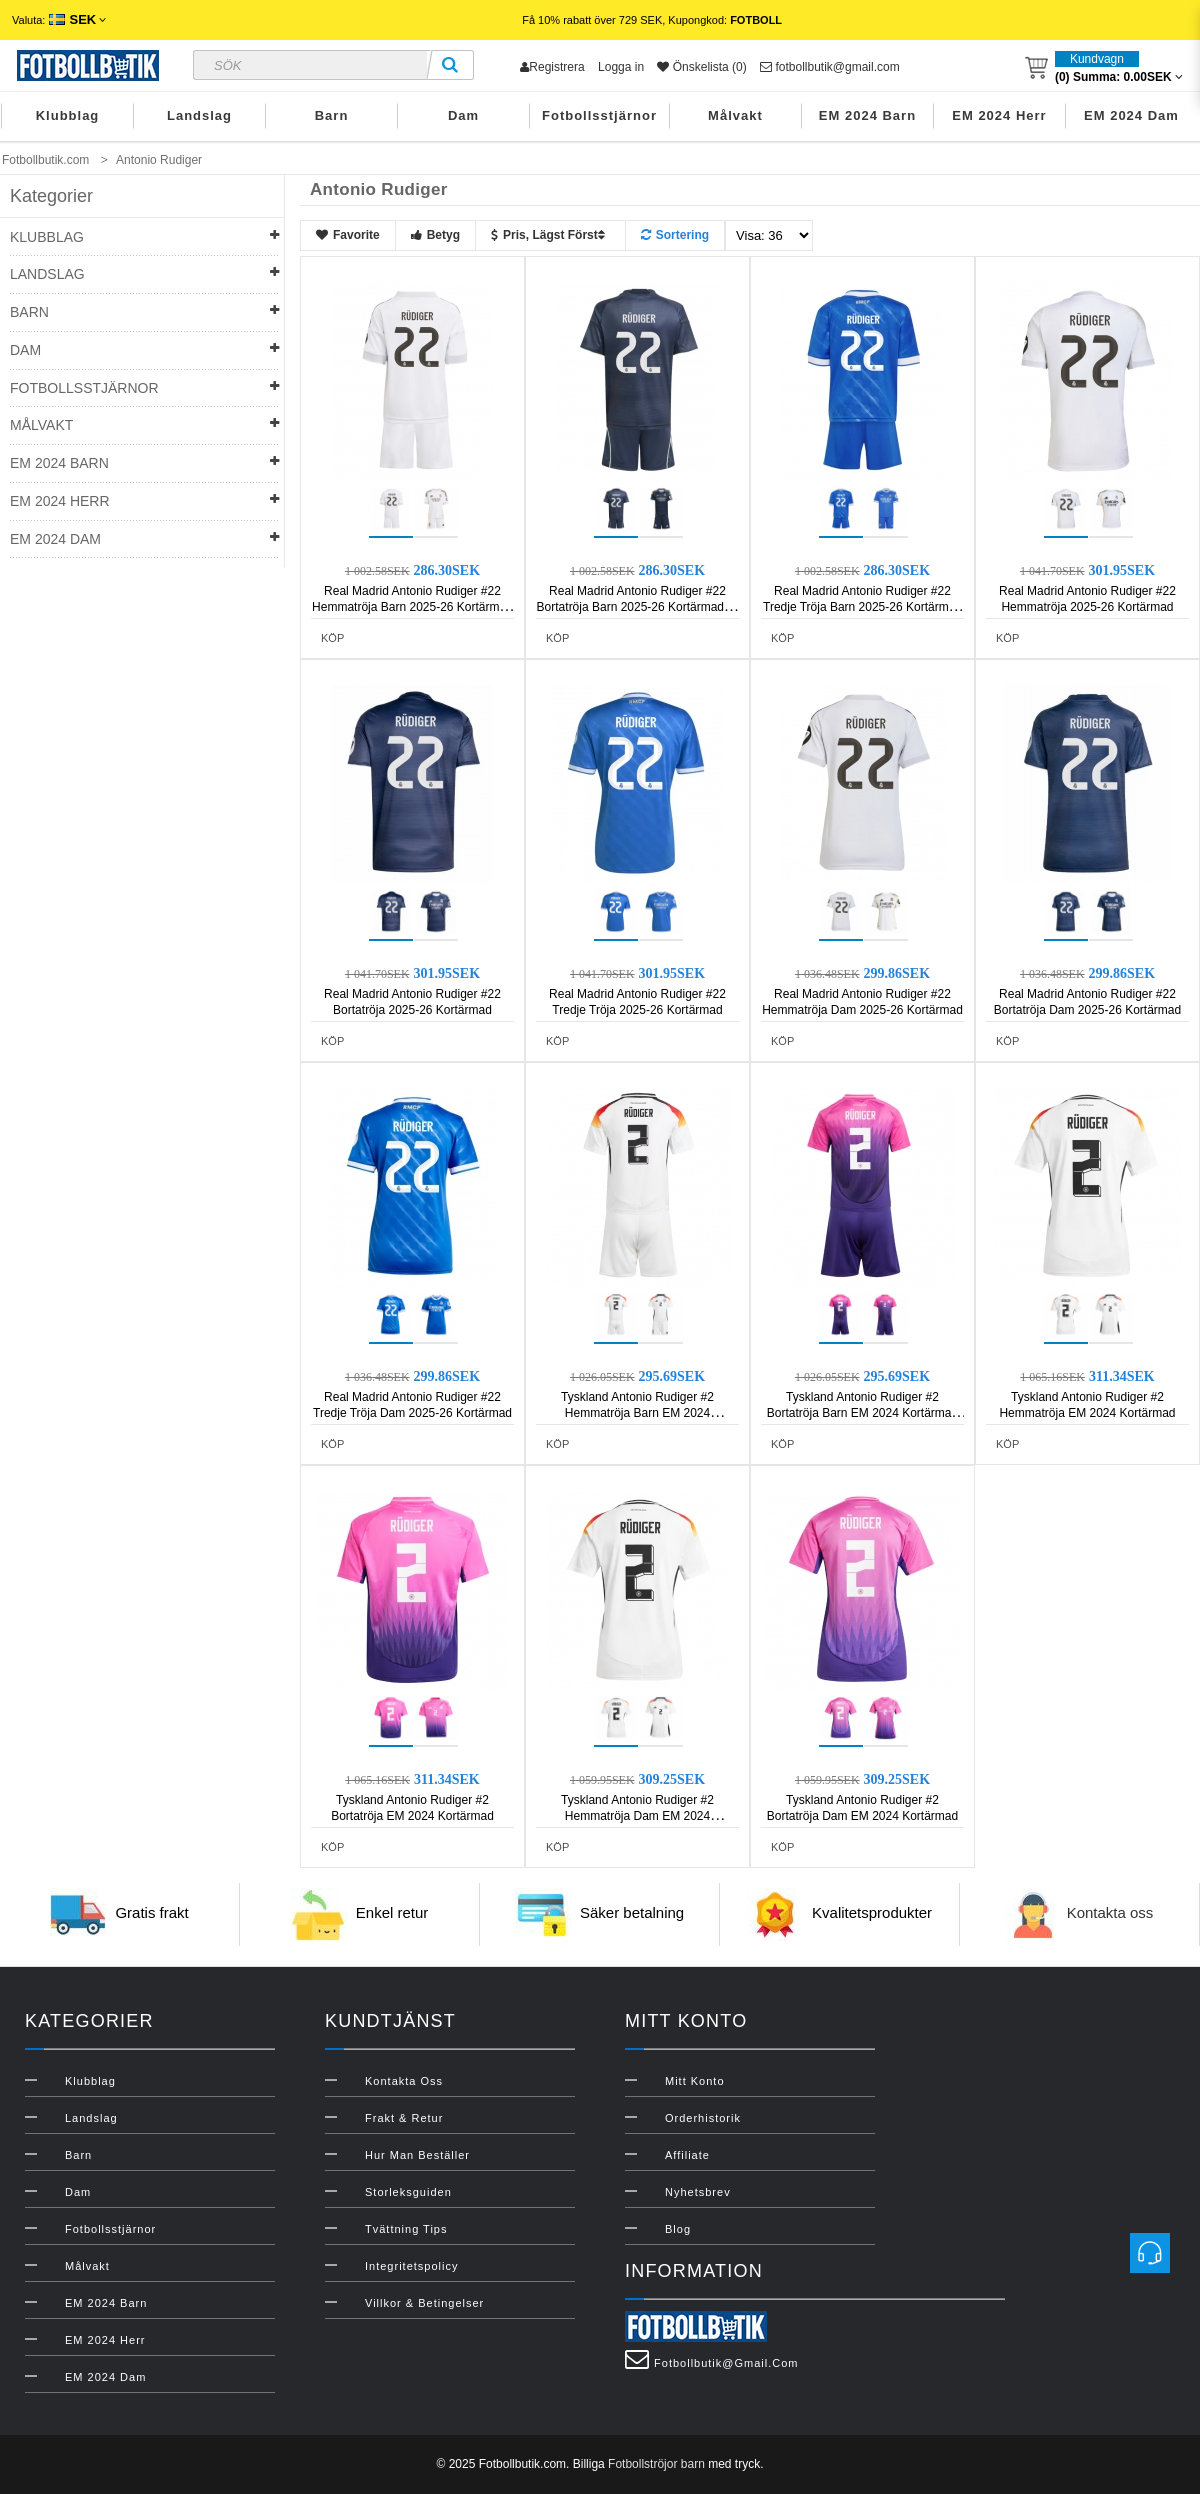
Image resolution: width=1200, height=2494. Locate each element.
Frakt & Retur (404, 2118)
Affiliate (687, 2155)
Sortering (675, 235)
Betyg (435, 235)
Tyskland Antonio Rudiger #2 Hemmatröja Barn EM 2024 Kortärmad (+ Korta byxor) (637, 1413)
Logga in (621, 67)
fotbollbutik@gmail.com (830, 67)
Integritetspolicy (411, 2266)
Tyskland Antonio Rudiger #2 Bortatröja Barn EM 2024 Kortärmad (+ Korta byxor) (862, 1413)
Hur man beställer (417, 2155)
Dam (463, 115)
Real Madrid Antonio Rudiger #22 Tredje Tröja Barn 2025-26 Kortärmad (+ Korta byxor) (862, 607)
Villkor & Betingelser (424, 2303)
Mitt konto (695, 2081)
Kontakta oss (1110, 1913)
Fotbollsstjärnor (599, 115)
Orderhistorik (703, 2118)
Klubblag (68, 115)
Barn (332, 115)
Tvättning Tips (406, 2229)
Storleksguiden (408, 2192)
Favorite (348, 235)
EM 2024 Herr (999, 115)
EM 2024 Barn (867, 115)
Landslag (199, 115)
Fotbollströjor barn (656, 2464)
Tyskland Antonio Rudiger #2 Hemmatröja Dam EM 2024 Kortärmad (637, 1816)
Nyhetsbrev (698, 2192)
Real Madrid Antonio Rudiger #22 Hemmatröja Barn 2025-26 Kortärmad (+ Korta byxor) (412, 607)
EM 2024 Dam (1131, 115)
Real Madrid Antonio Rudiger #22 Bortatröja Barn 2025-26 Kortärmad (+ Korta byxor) (638, 607)
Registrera (552, 67)
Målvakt (735, 115)
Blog (678, 2229)
